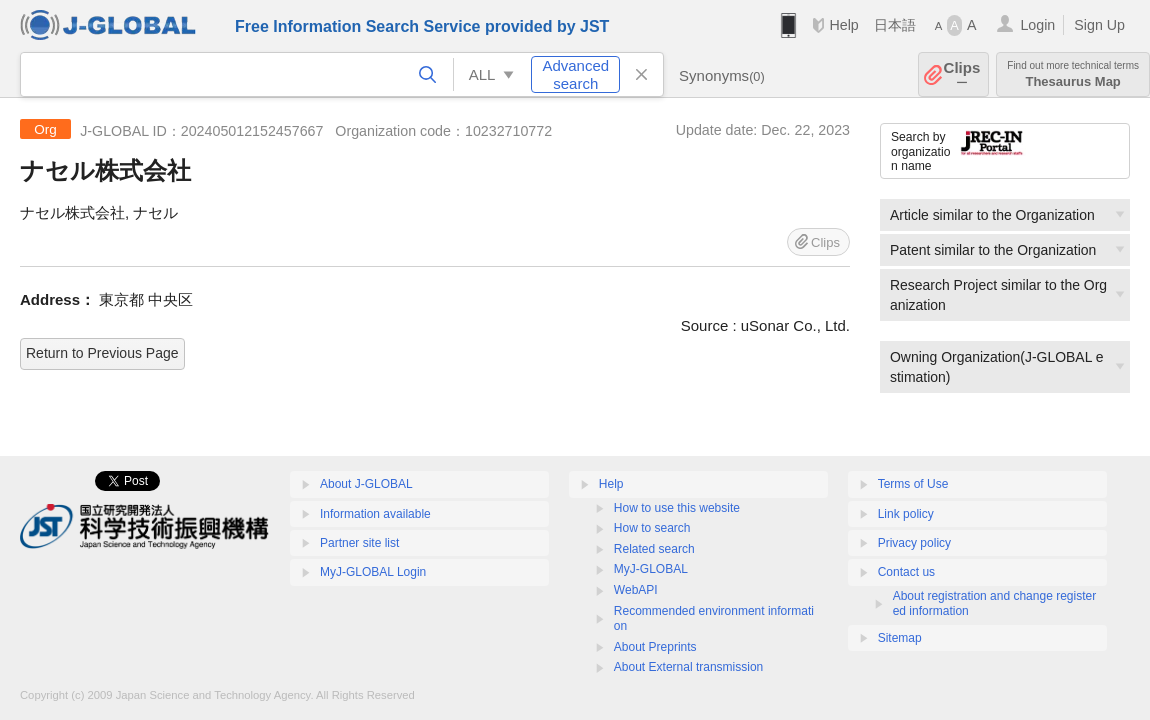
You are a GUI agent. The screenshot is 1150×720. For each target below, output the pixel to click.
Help (843, 25)
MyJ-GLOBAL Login (373, 572)
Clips (962, 74)
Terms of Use (913, 484)
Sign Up (1099, 25)
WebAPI (636, 590)
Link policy (906, 514)
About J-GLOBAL (366, 484)
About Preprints (655, 647)
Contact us (906, 572)
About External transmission (688, 667)
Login (1037, 25)
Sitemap (900, 638)
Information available (375, 514)
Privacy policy (914, 543)
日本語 (895, 25)
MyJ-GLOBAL (651, 569)
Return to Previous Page (102, 353)
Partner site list (359, 543)
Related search (654, 549)
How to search (652, 528)
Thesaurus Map (1073, 74)
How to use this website (677, 508)
